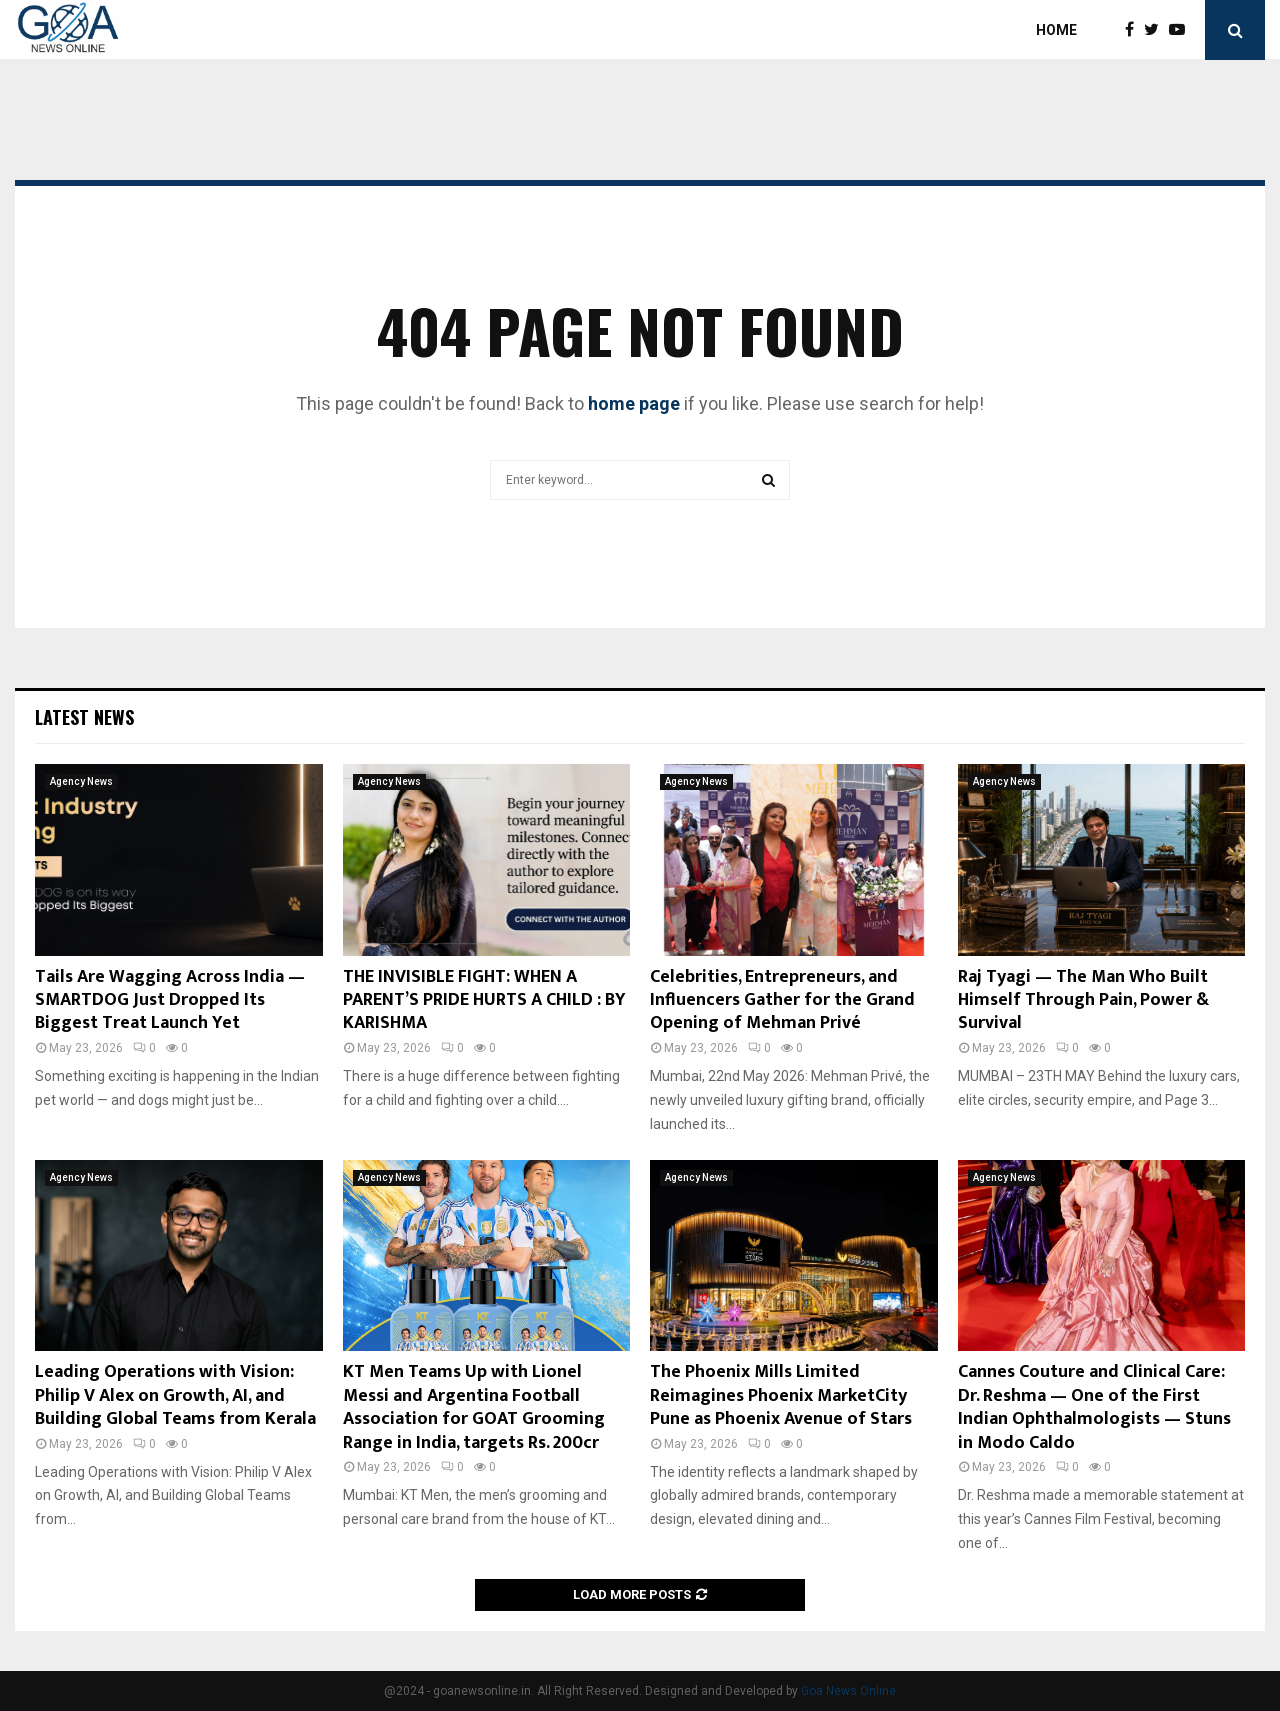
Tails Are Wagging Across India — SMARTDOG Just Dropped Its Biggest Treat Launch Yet (170, 1000)
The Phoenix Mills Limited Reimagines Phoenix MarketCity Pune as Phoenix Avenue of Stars (781, 1395)
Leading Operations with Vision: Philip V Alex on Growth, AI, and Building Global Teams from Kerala (175, 1395)
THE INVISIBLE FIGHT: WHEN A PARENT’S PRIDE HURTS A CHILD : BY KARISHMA (484, 1000)
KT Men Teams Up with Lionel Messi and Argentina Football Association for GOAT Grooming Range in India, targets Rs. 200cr (474, 1407)
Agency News (81, 781)
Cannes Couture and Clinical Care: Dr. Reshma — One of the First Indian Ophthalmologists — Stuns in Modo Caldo (1094, 1407)
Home (1056, 30)
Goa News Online (848, 1691)
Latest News (84, 717)
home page (634, 403)
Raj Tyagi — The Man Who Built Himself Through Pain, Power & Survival (1083, 1000)
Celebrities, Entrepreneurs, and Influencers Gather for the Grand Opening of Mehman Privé (782, 1000)
